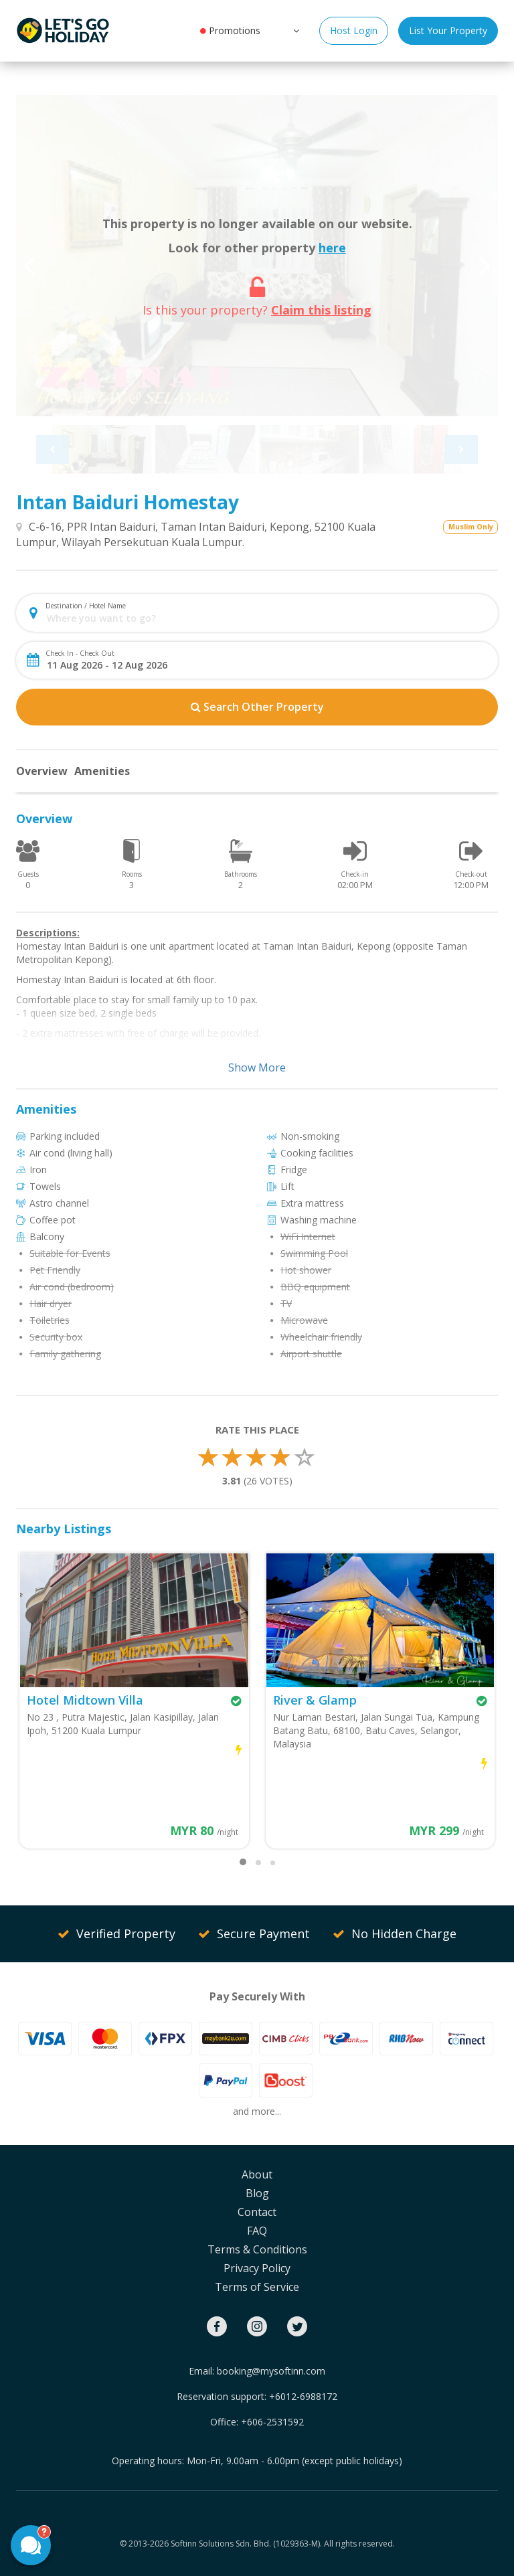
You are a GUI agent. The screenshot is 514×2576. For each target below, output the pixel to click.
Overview (42, 771)
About (257, 2174)
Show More (257, 1067)
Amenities (102, 771)
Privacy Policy (257, 2268)
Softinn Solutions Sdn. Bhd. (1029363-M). (246, 2543)
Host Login (353, 30)
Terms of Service (257, 2287)
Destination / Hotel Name (86, 605)
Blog (257, 2193)
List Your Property (448, 30)
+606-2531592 (272, 2421)
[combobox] (268, 618)
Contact (257, 2212)
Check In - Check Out (80, 653)
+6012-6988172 (303, 2396)
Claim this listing (321, 310)
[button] (294, 30)
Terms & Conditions (257, 2249)
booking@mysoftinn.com (271, 2371)
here (332, 248)
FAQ (257, 2230)
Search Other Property (257, 706)
